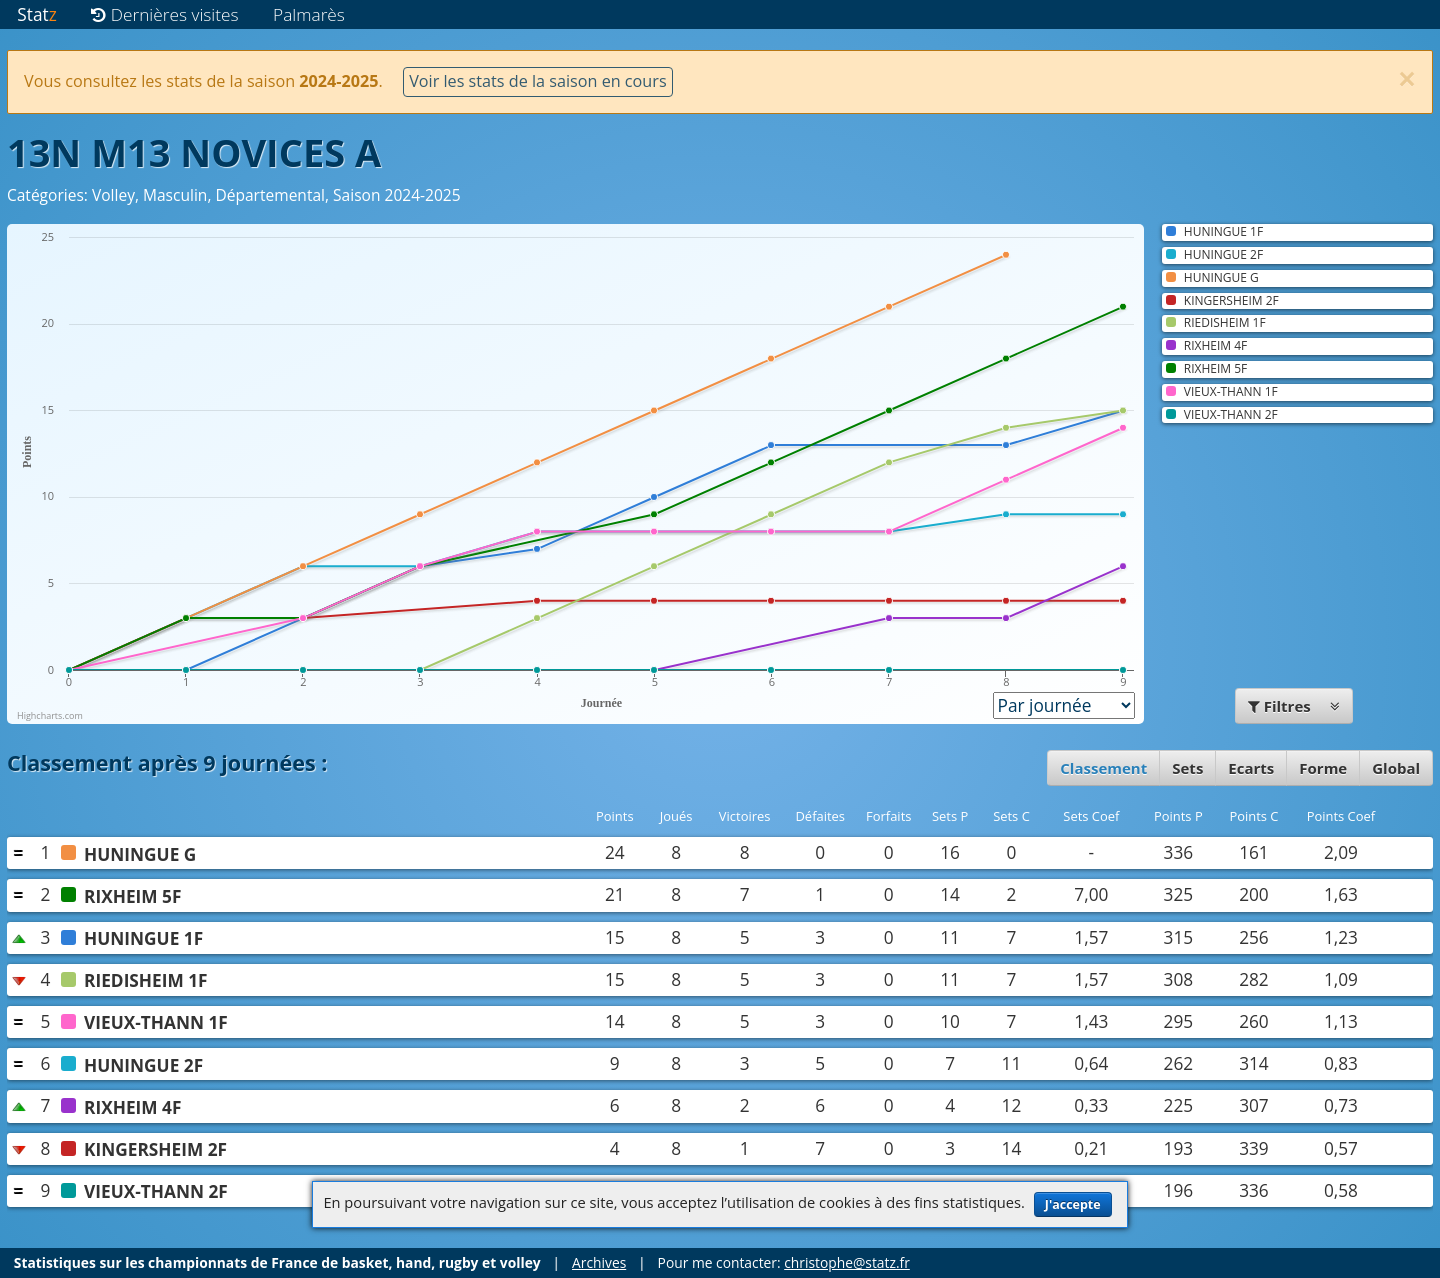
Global (1396, 768)
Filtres (1294, 706)
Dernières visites (164, 14)
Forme (1323, 768)
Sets (1187, 768)
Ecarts (1251, 768)
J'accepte (1073, 1204)
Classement (1103, 768)
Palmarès (309, 14)
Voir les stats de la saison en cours (537, 81)
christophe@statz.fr (847, 1262)
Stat (36, 14)
